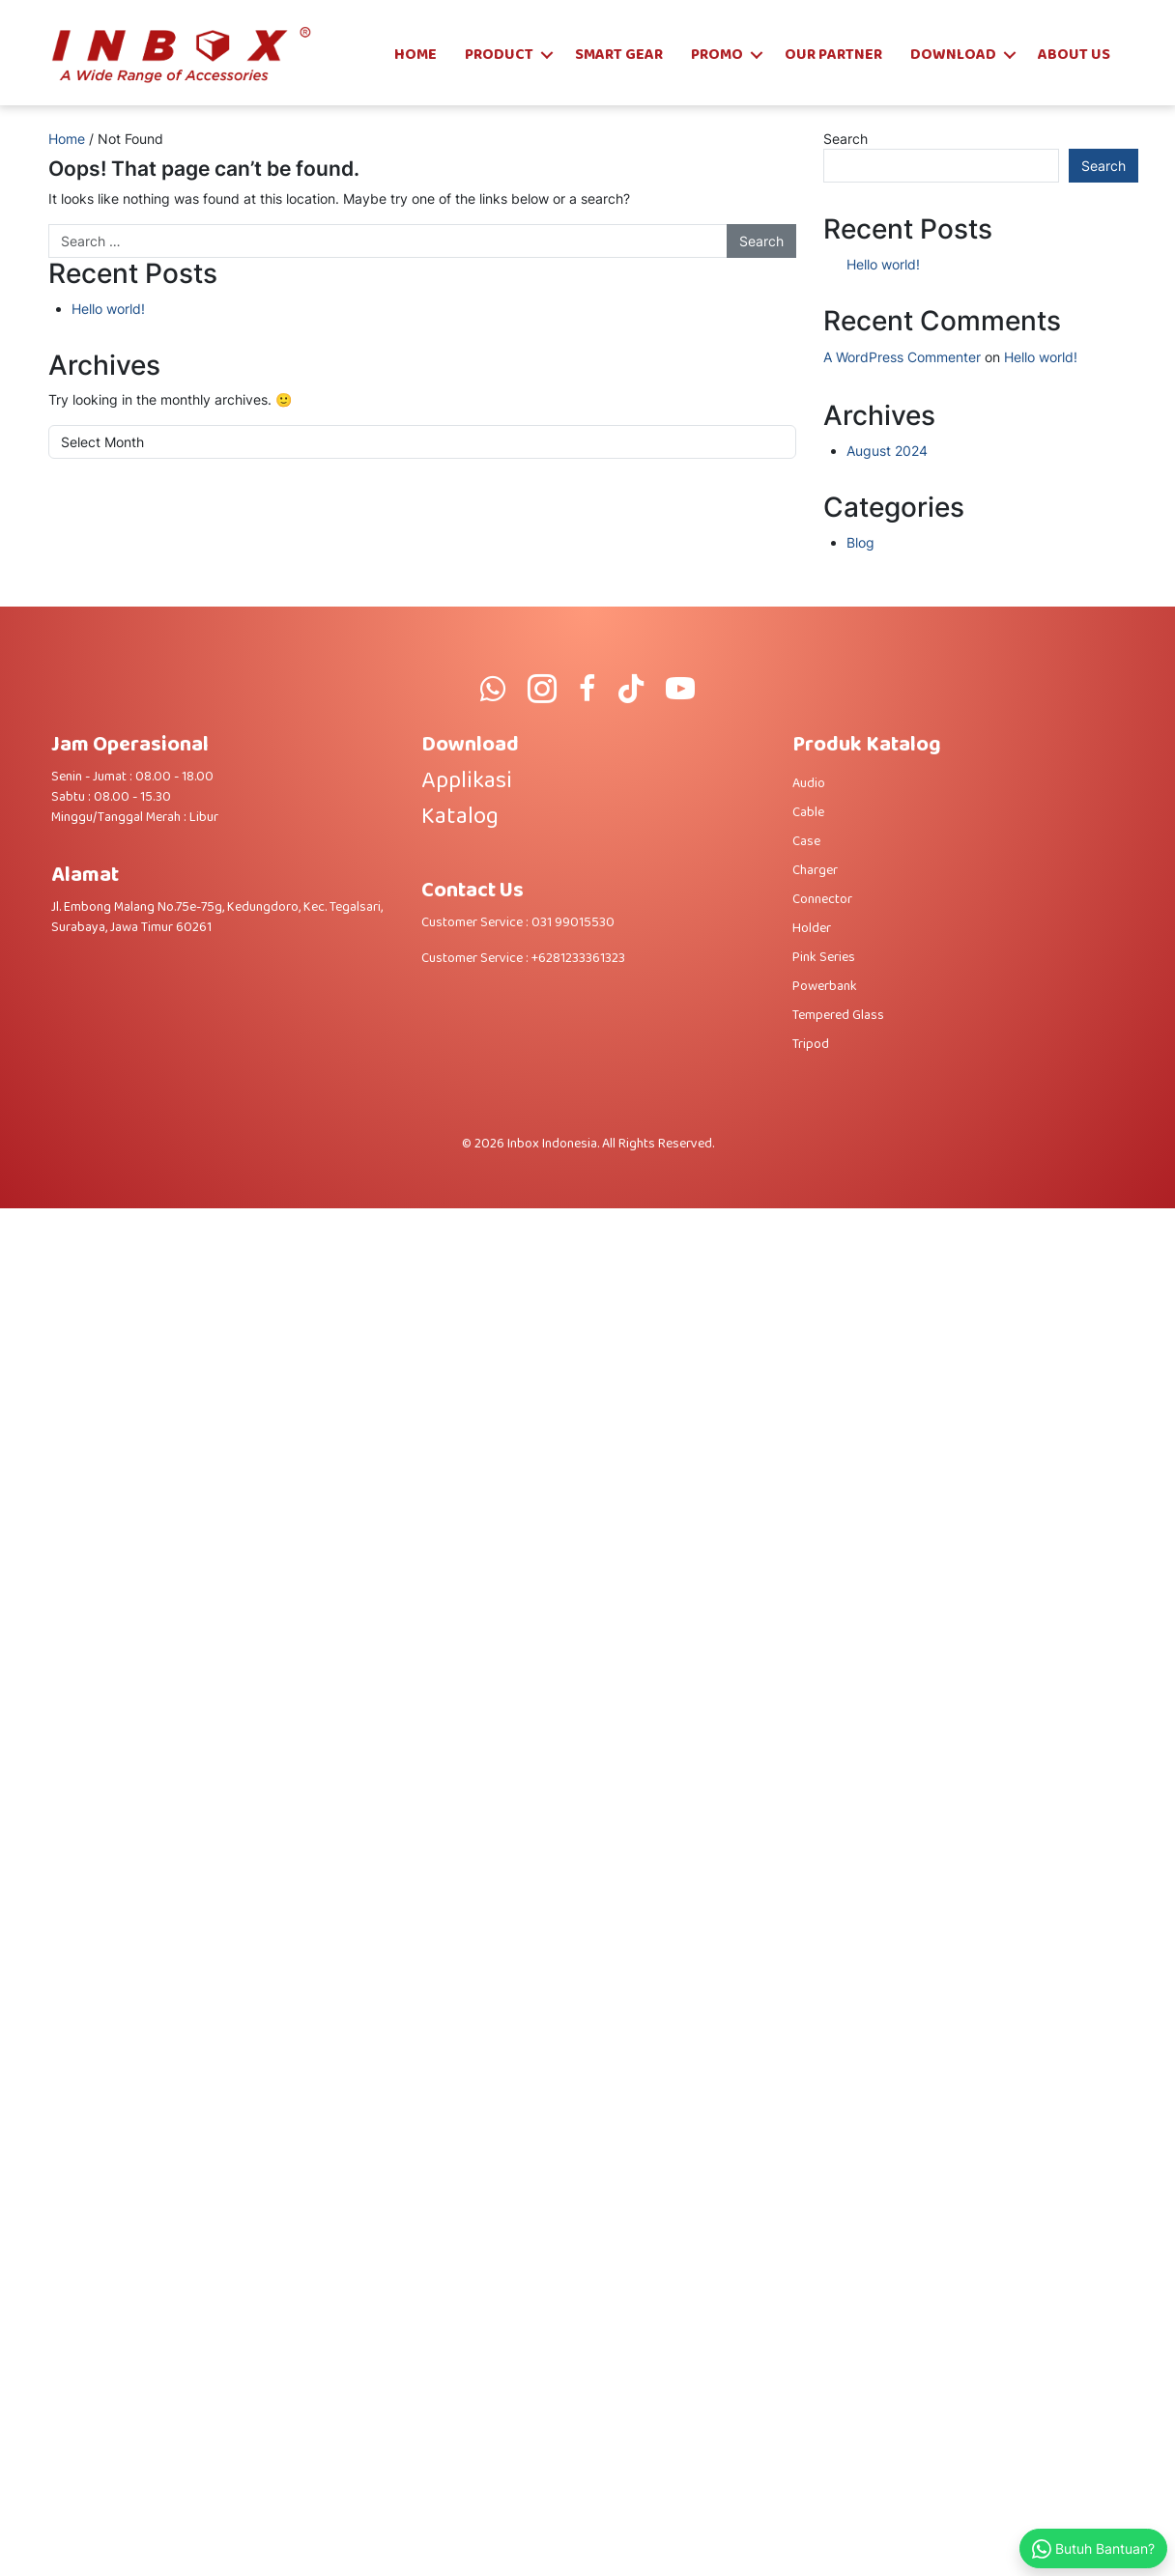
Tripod (810, 1044)
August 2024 (887, 450)
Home (66, 138)
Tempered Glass (838, 1015)
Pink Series (823, 957)
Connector (822, 899)
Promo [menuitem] (717, 54)
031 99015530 (573, 922)
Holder (811, 928)
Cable (808, 812)
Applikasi (466, 781)
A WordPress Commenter (902, 357)
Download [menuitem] (953, 54)
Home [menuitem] (415, 54)
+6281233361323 (578, 958)
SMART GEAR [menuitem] (619, 54)
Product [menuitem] (499, 54)
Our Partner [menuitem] (833, 54)
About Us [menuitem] (1074, 54)
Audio (808, 783)
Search (845, 138)
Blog (860, 542)
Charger (815, 870)
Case (806, 841)
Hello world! (108, 308)
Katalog (460, 816)
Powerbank (824, 986)
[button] (546, 55)
